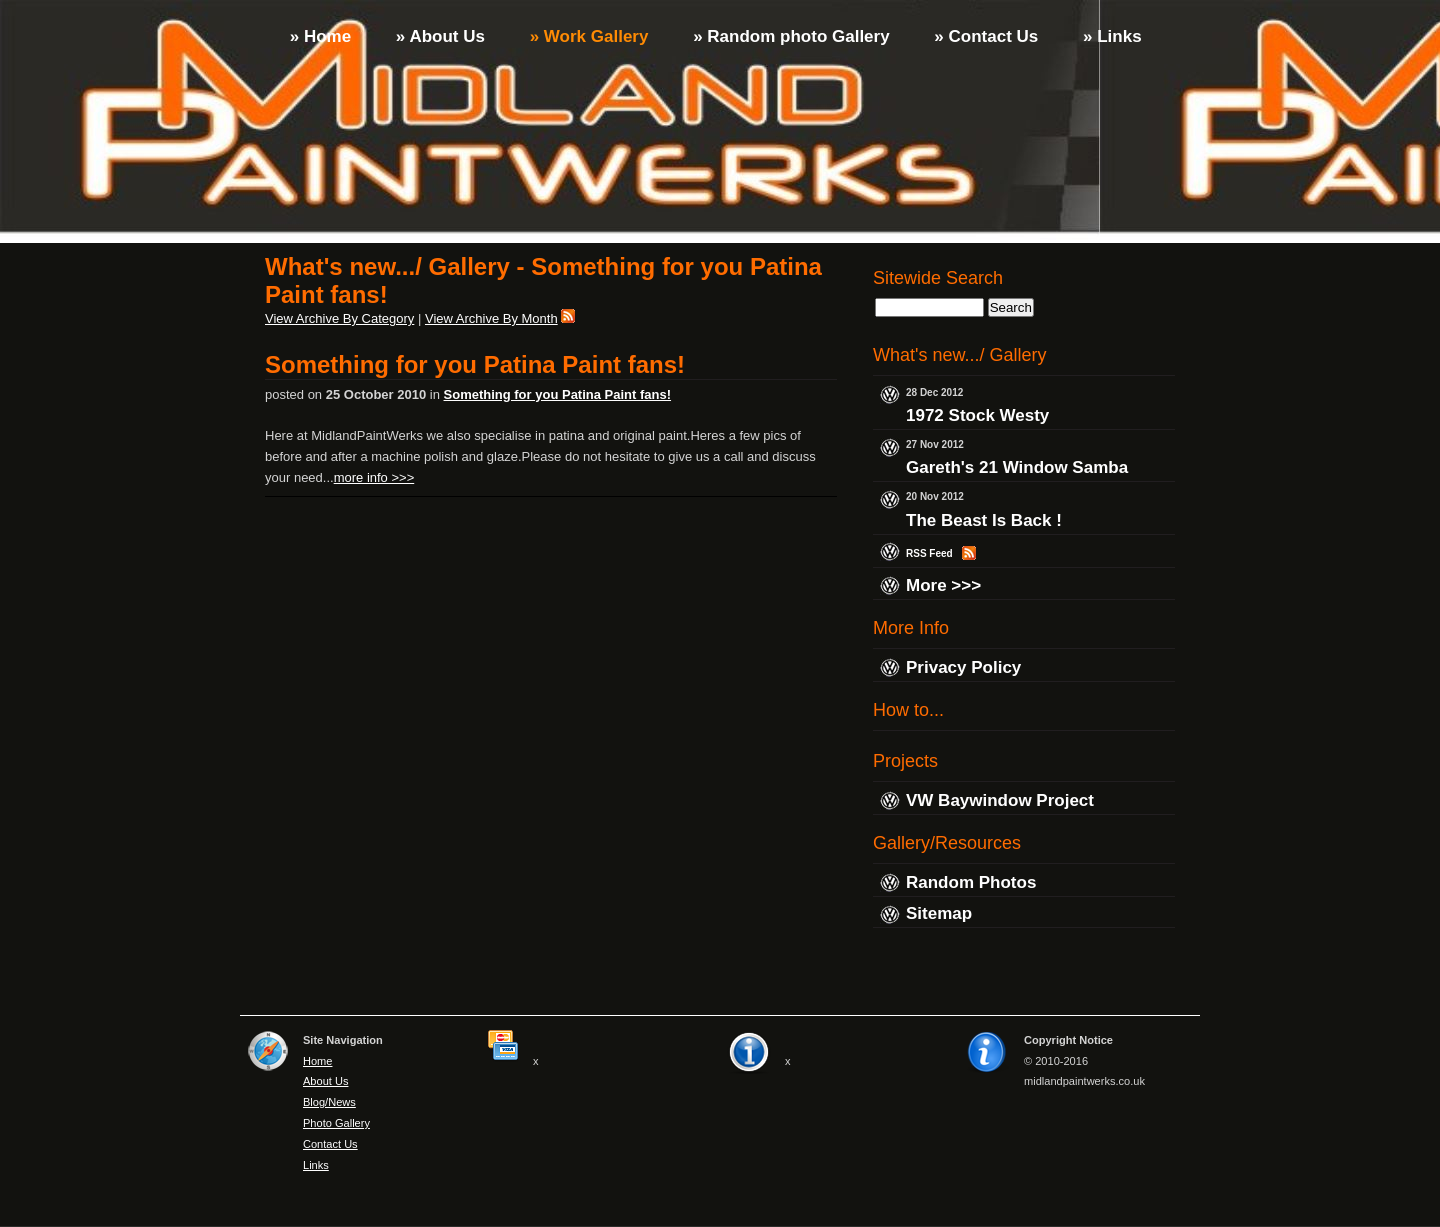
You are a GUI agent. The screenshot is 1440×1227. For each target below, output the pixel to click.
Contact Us (330, 1144)
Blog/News (329, 1102)
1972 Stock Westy (977, 415)
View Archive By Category (339, 318)
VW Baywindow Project (1000, 800)
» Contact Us (984, 36)
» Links (1109, 36)
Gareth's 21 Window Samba (1017, 468)
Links (316, 1165)
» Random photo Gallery (788, 36)
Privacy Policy (963, 667)
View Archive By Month (491, 318)
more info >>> (374, 477)
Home (317, 1061)
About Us (325, 1081)
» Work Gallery (586, 36)
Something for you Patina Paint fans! (475, 364)
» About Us (438, 36)
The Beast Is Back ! (984, 520)
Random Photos (971, 882)
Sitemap (939, 914)
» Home (318, 36)
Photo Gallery (336, 1123)
